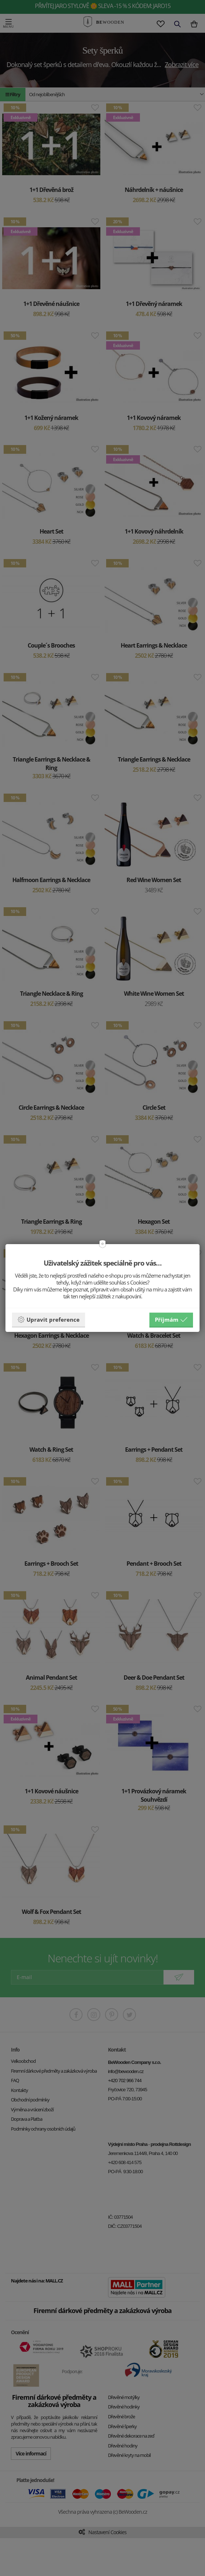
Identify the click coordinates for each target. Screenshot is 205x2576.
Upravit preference (48, 1319)
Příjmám (171, 1319)
